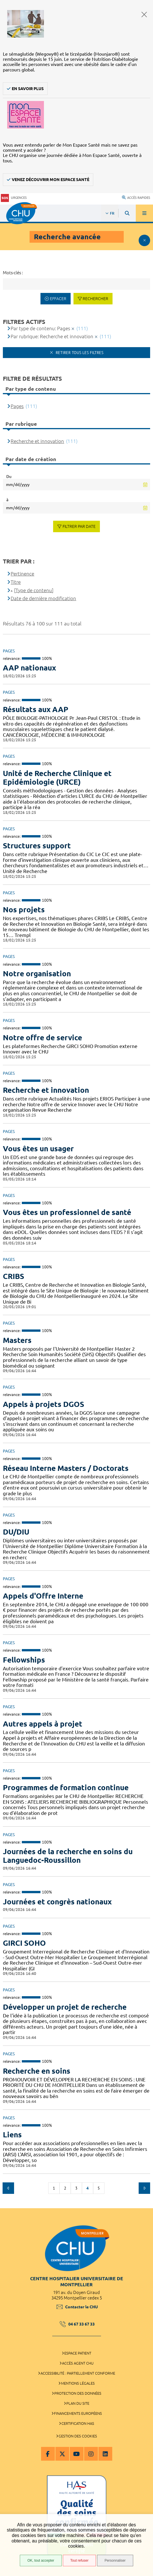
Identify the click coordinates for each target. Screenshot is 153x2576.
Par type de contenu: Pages (40, 328)
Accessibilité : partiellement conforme (77, 2373)
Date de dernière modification (43, 598)
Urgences (14, 198)
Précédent (8, 2188)
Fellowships (24, 1660)
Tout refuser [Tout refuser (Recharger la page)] (79, 2560)
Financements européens (78, 2413)
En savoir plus (28, 88)
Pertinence (22, 573)
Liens (12, 2134)
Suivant (144, 2188)
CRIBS (13, 1276)
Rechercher (95, 298)
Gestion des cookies (78, 2436)
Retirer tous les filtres (79, 352)
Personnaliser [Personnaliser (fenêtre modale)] (114, 2560)
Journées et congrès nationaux (57, 1902)
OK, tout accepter (40, 2560)
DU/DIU (16, 1532)
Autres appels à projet (42, 1724)
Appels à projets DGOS (43, 1404)
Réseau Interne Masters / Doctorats (66, 1468)
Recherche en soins (36, 2071)
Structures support (37, 845)
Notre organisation (37, 973)
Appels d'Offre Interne (43, 1596)
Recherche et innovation (46, 1090)
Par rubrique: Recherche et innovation (52, 336)
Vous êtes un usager (38, 1148)
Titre (16, 582)
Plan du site (77, 2403)
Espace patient (77, 2353)
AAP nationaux (29, 668)
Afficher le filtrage (144, 240)
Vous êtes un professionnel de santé (67, 1212)
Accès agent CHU (78, 2363)
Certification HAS (77, 2423)
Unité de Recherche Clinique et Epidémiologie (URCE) (57, 777)
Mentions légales (78, 2383)
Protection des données (77, 2393)
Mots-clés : (13, 272)
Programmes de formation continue (66, 1787)
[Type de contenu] (33, 590)
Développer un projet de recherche (65, 2007)
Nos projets (24, 909)
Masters (17, 1340)
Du (8, 476)
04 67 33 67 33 (77, 2324)
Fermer (144, 14)
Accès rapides (136, 197)
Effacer (58, 298)
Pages (17, 406)
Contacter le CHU (77, 2307)
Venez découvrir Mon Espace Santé (50, 179)
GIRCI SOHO (24, 1943)
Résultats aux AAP (35, 709)
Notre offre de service (42, 1037)
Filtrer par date (79, 526)
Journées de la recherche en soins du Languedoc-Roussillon (68, 1855)
